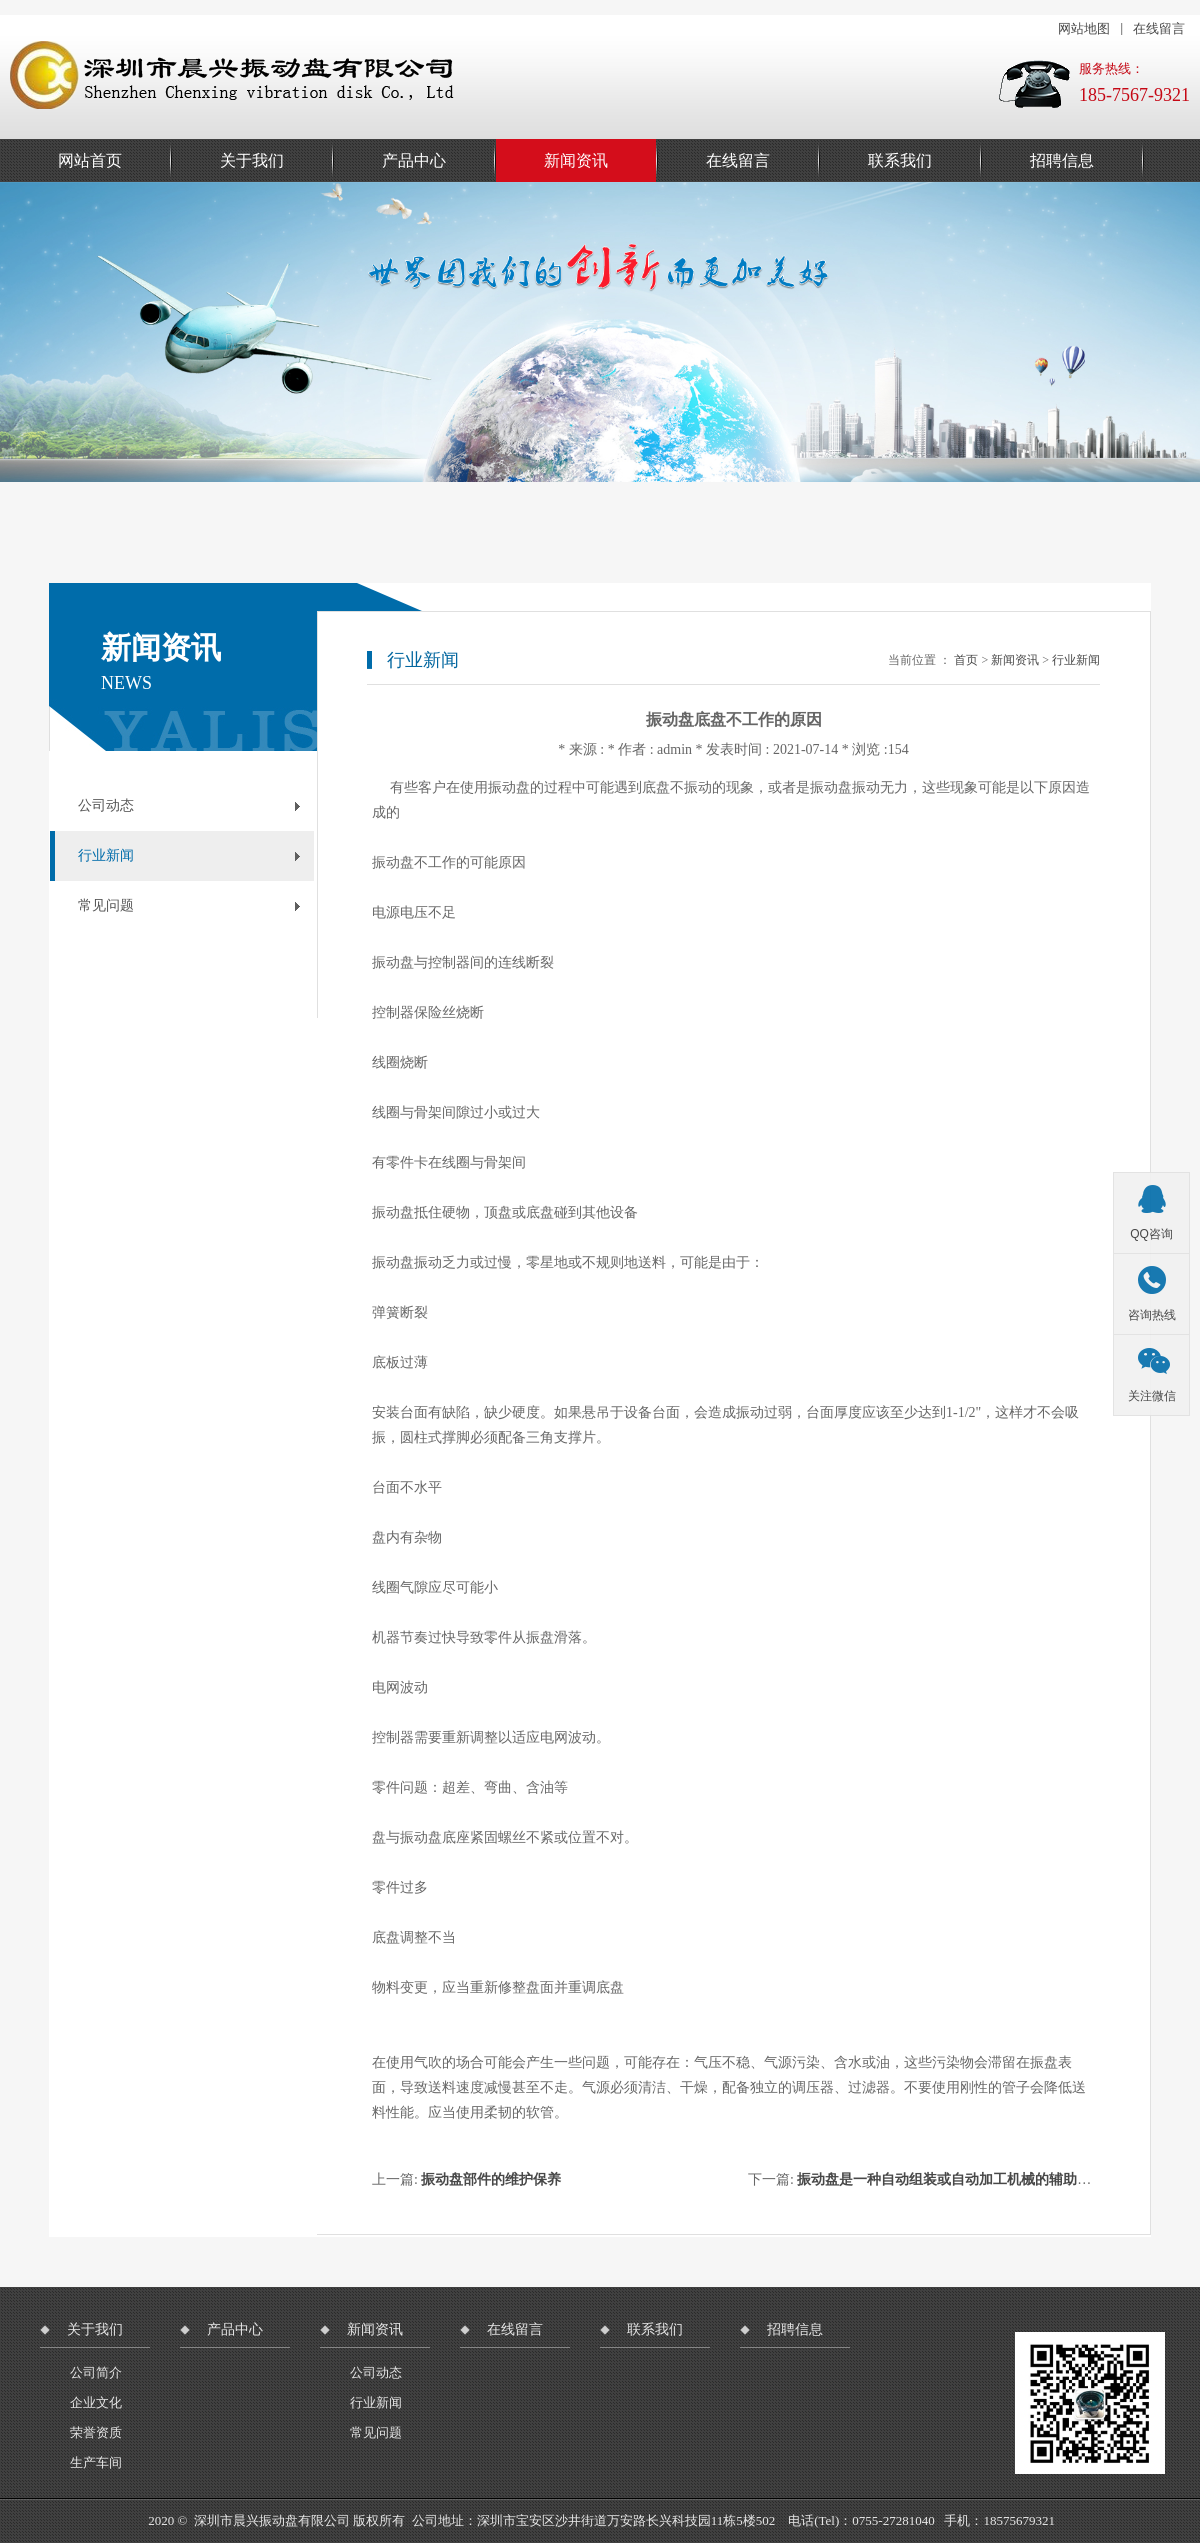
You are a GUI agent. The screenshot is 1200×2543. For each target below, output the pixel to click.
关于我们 (252, 160)
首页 (966, 660)
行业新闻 (106, 855)
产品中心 (414, 160)
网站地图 (1084, 28)
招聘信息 (1062, 160)
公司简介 (96, 2372)
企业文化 (96, 2402)
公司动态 (106, 805)
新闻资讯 (576, 160)
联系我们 (900, 160)
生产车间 (96, 2462)
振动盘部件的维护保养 (491, 2179)
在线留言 (1159, 28)
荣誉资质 (96, 2432)
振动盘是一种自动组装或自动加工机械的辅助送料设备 (965, 2179)
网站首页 (90, 160)
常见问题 (106, 905)
